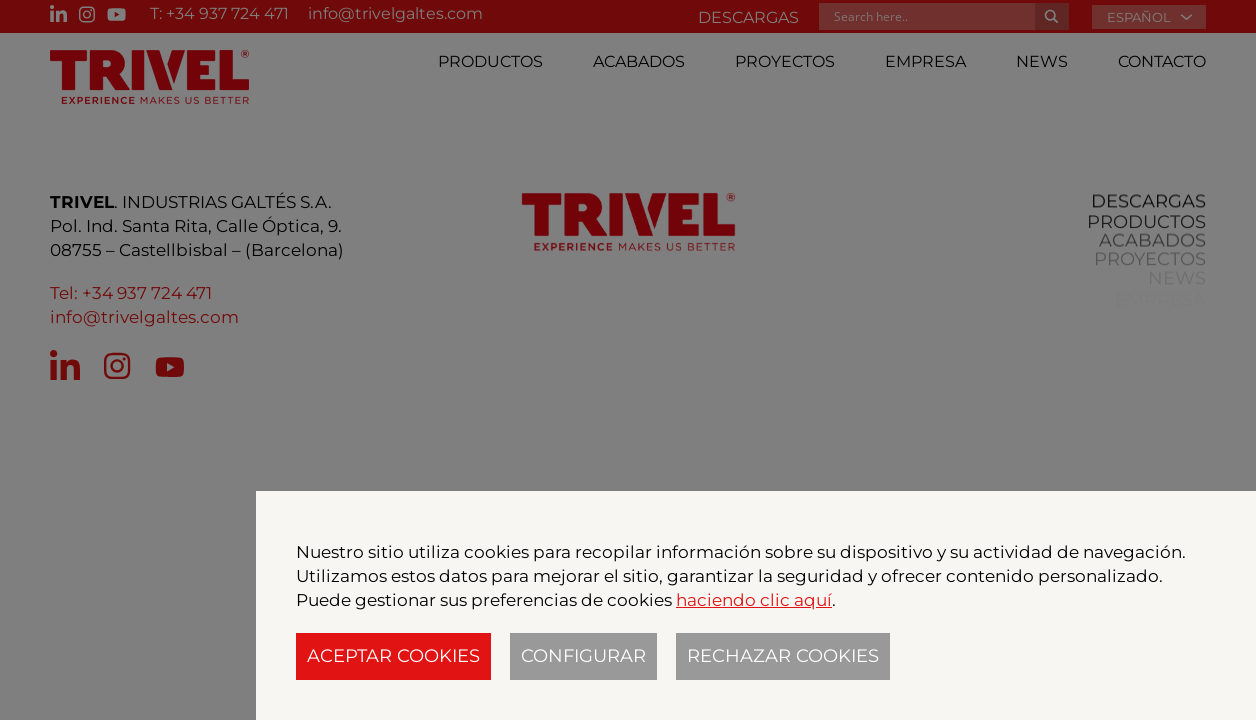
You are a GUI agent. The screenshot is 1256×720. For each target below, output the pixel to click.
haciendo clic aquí (754, 600)
